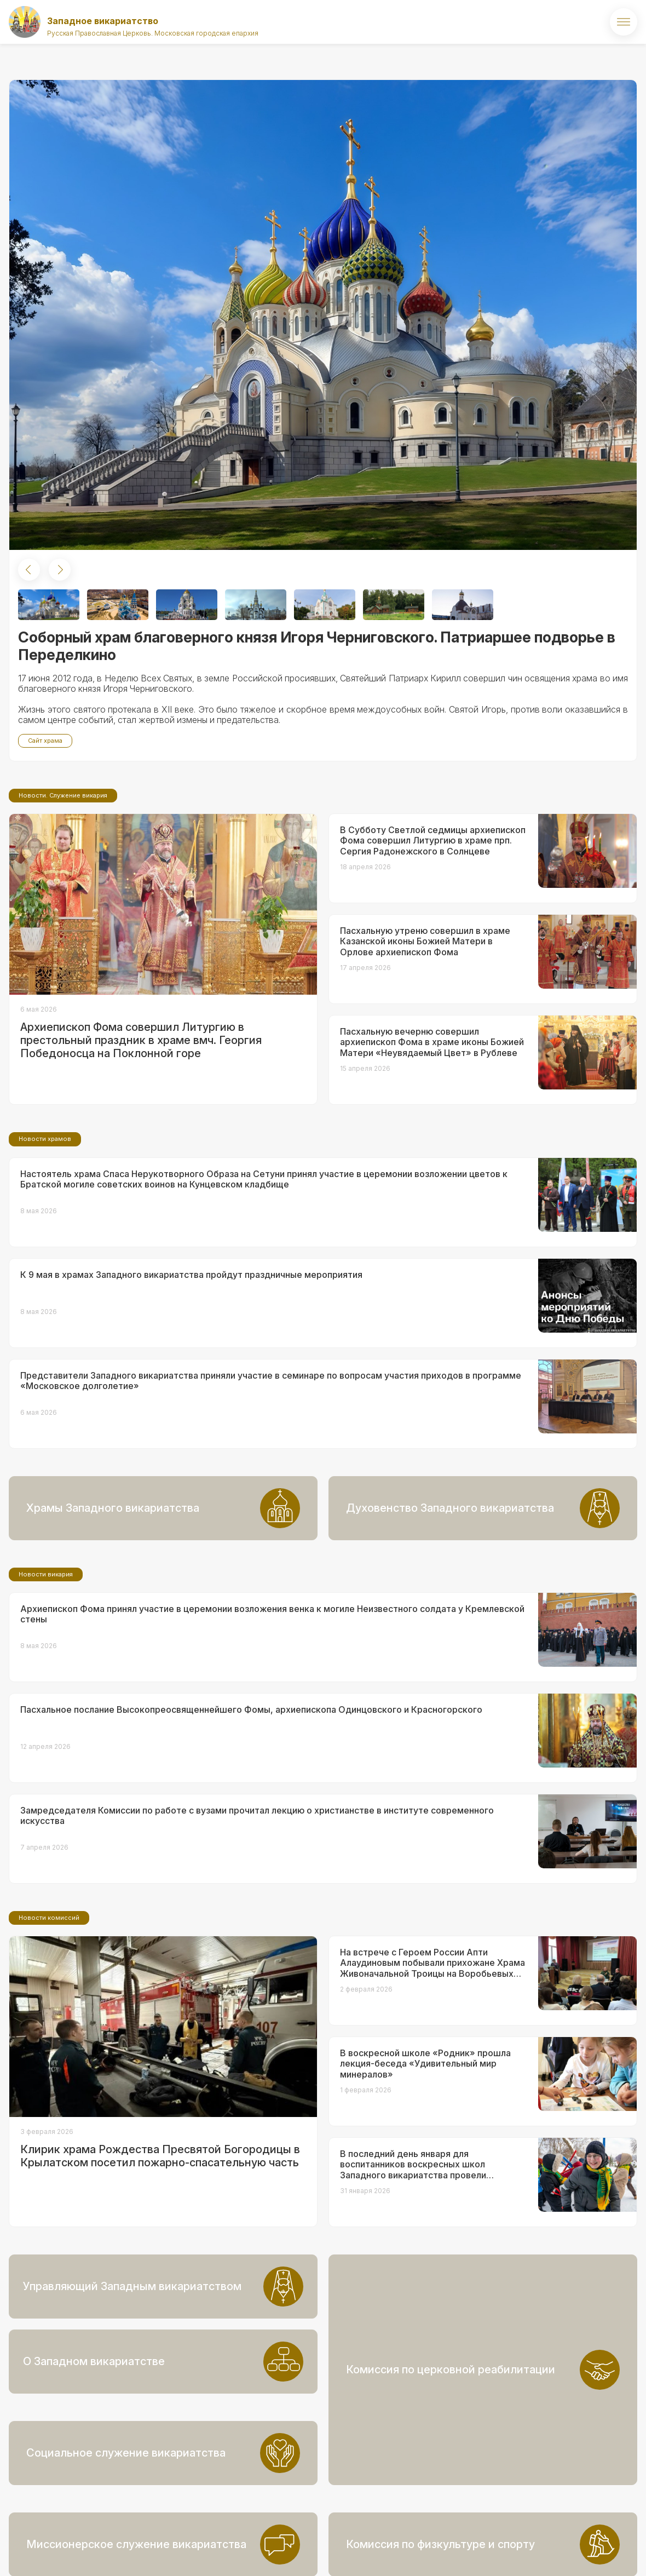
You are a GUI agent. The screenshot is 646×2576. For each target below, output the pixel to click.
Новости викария (46, 1665)
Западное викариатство (102, 20)
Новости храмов (45, 1230)
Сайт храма (45, 740)
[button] (29, 570)
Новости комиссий (49, 2009)
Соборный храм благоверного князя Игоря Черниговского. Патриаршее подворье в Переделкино (316, 646)
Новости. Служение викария (63, 887)
